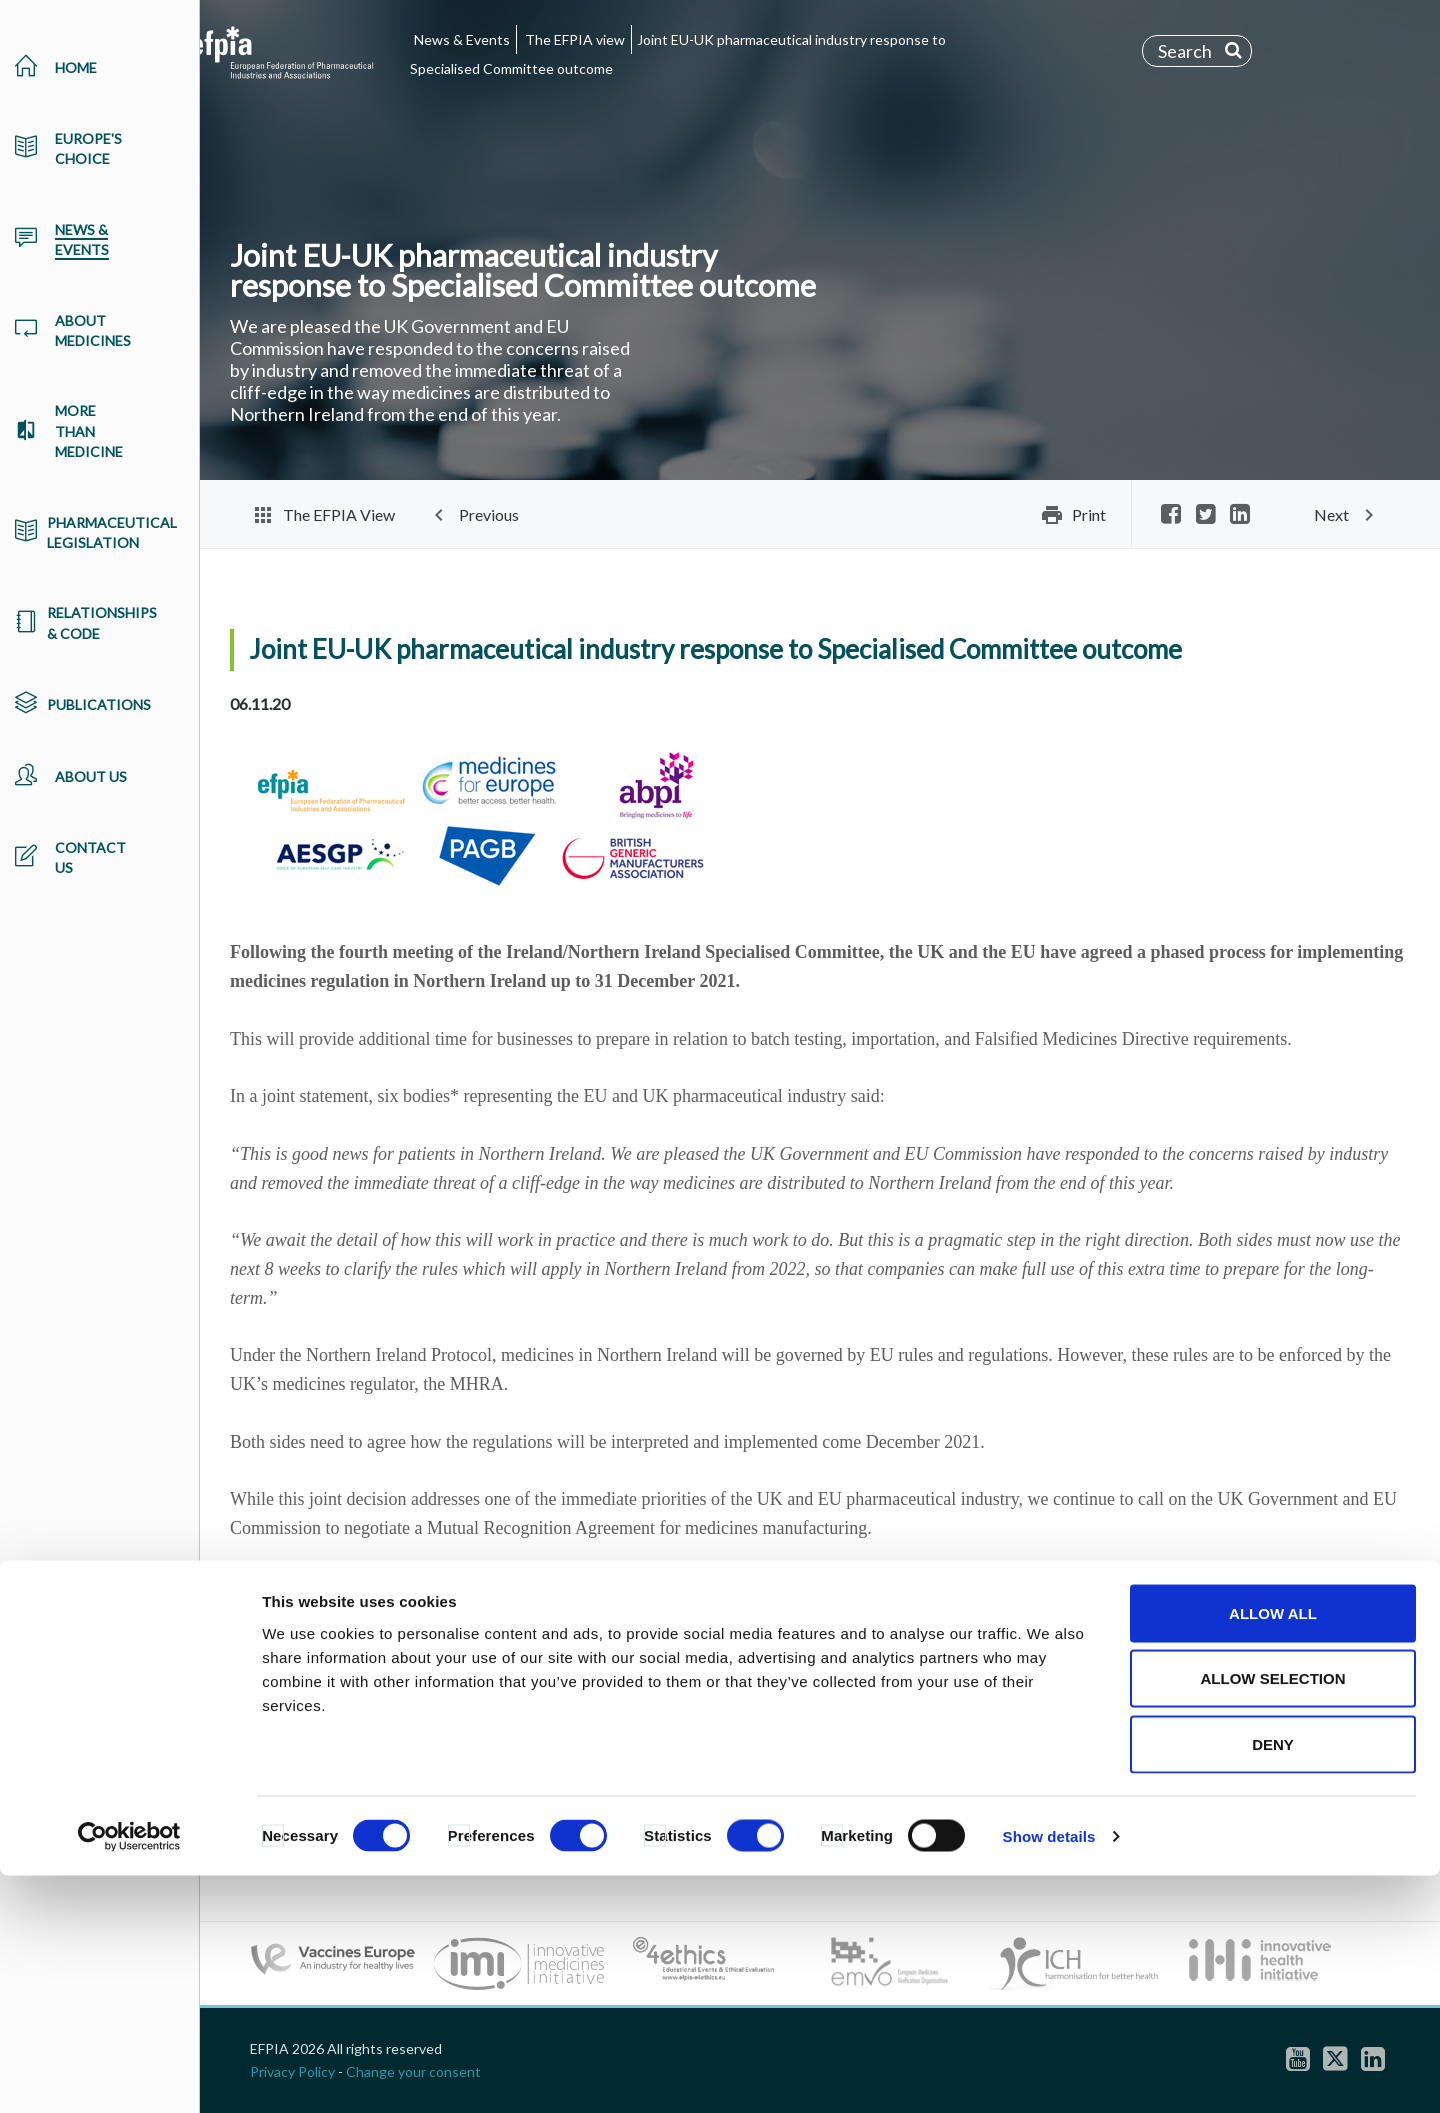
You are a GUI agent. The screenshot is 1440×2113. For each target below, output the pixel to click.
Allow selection (1273, 1916)
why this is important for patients (476, 1586)
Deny (1273, 1981)
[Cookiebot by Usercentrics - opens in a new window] (129, 2074)
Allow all (1273, 1850)
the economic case (697, 1586)
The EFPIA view (575, 39)
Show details (1049, 2073)
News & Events (462, 39)
